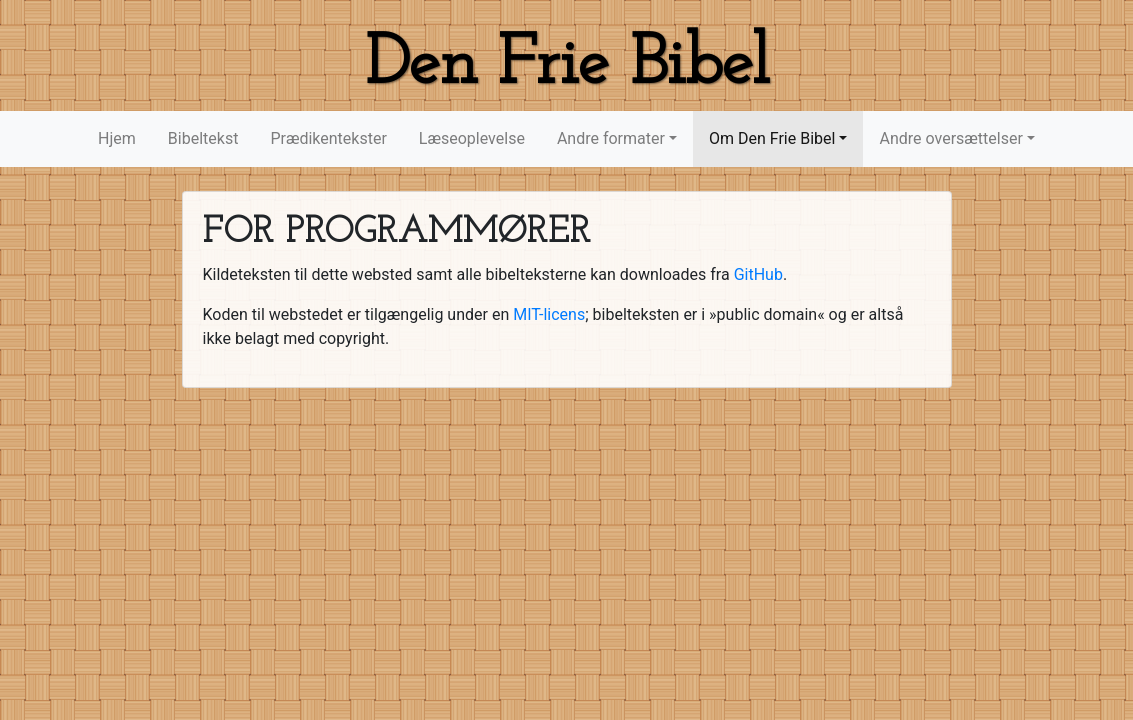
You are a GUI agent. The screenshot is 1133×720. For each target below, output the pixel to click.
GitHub (758, 274)
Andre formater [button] (611, 138)
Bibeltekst (203, 138)
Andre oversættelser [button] (950, 138)
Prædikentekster (328, 138)
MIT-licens (549, 314)
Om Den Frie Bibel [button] (772, 138)
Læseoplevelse (472, 138)
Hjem (117, 138)
